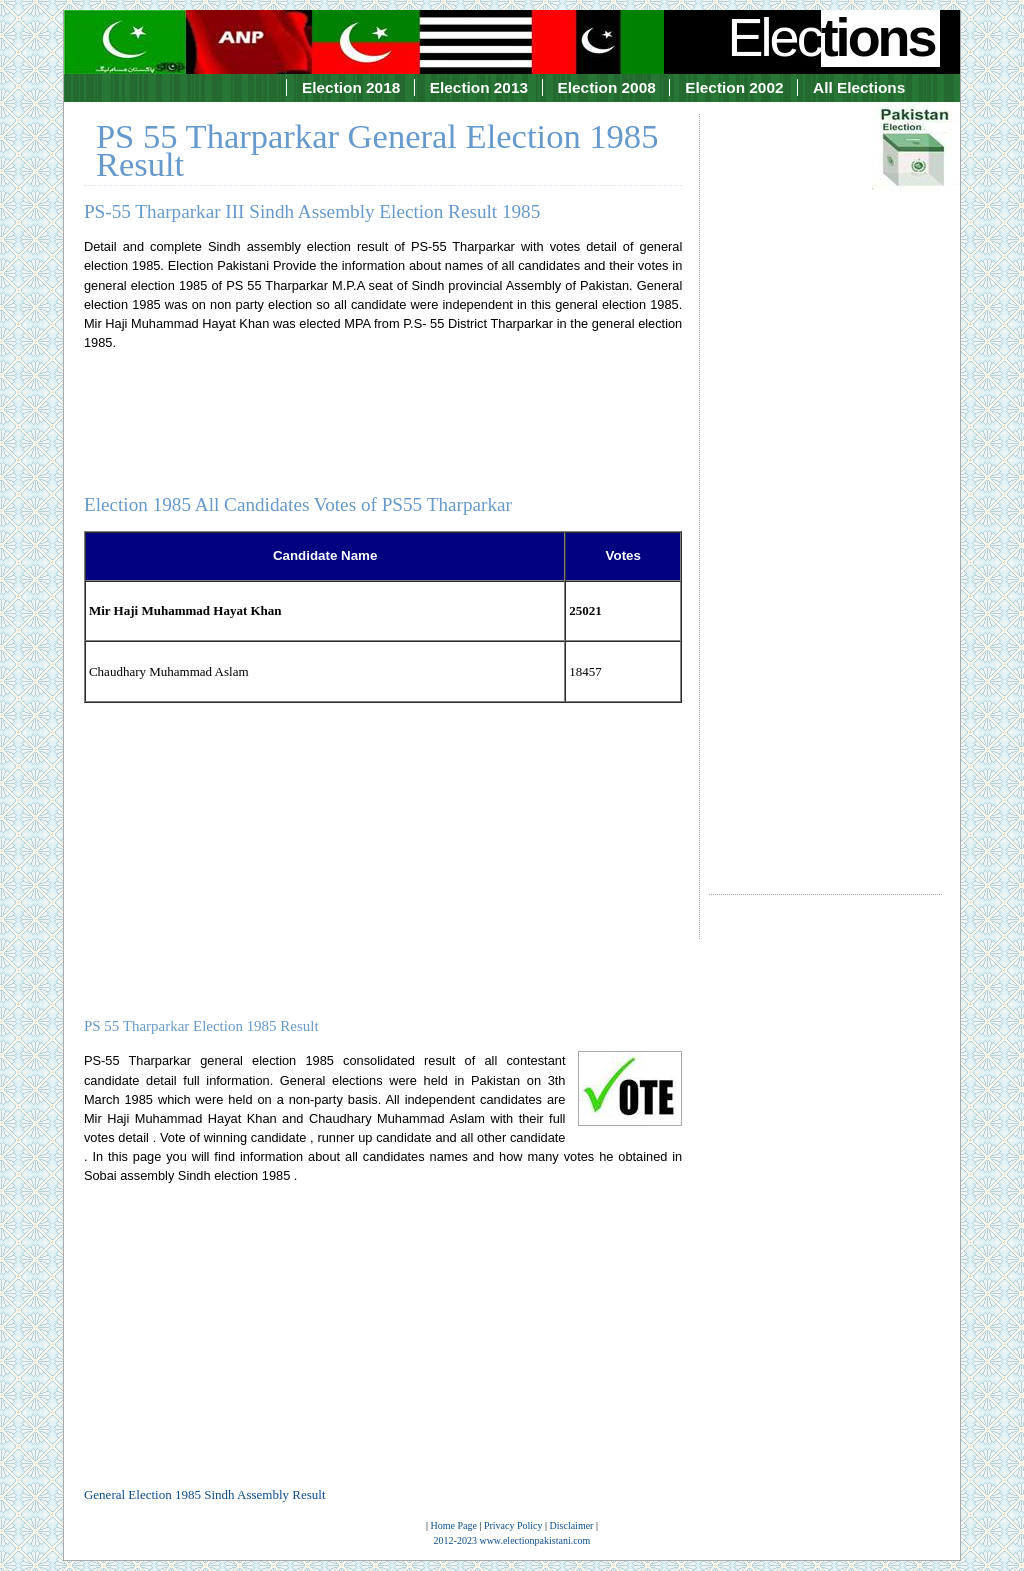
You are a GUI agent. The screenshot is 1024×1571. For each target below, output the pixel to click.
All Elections (859, 87)
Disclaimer (572, 1525)
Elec (834, 37)
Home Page (454, 1525)
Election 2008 (607, 87)
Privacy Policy (513, 1525)
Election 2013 (479, 87)
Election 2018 (351, 87)
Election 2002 (734, 87)
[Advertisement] (825, 486)
